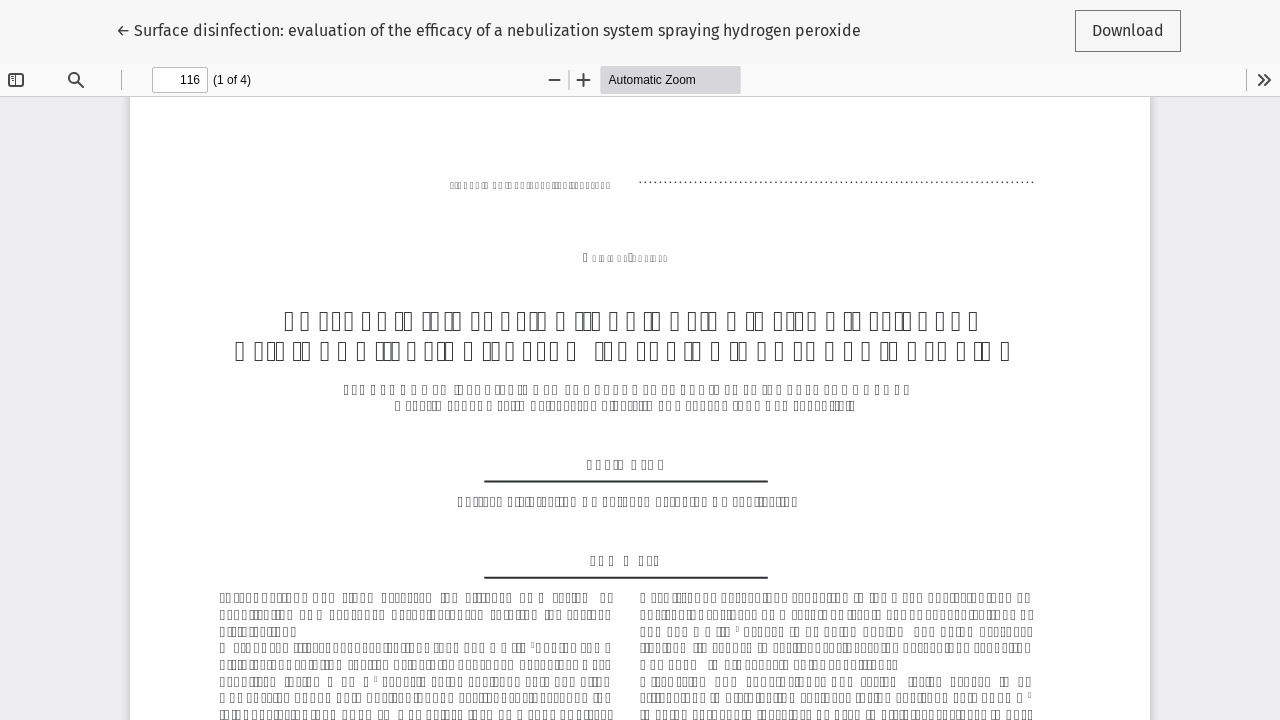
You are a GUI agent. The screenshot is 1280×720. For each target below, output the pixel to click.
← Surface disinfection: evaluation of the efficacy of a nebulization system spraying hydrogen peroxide (488, 29)
